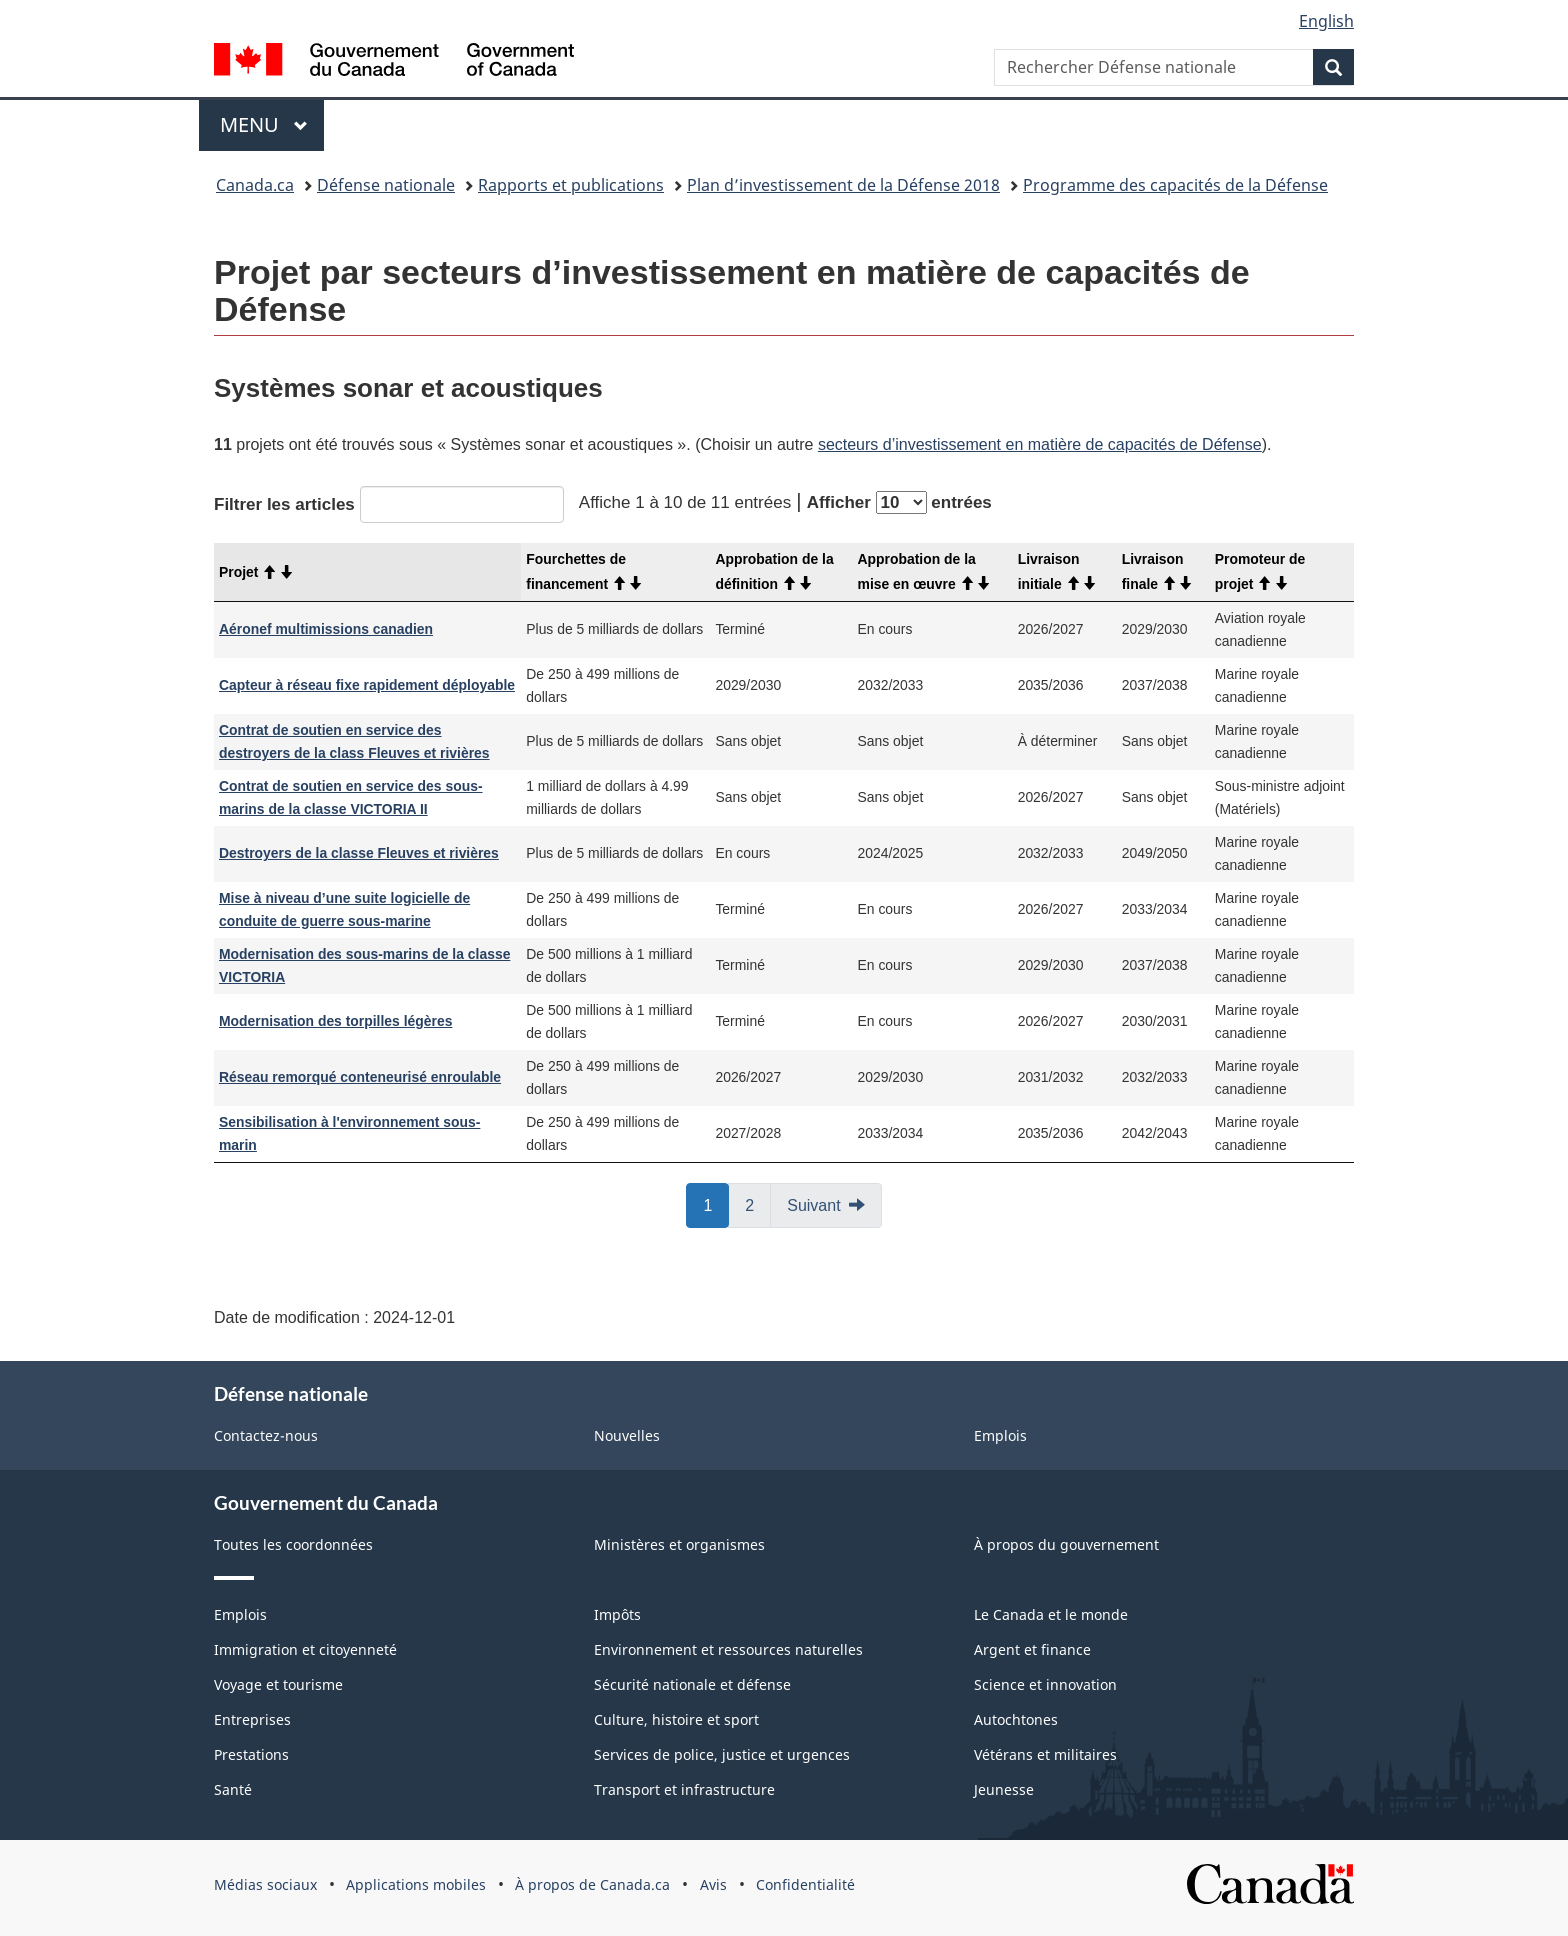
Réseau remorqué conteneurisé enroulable (360, 1077)
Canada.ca (255, 185)
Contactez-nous (266, 1435)
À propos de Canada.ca (592, 1884)
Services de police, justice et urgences (722, 1754)
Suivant (813, 1205)
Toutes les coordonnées (293, 1544)
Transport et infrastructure (684, 1789)
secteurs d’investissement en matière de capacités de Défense (1040, 444)
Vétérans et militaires (1045, 1754)
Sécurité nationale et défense (692, 1684)
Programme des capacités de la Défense (1175, 185)
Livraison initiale (1057, 571)
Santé (233, 1789)
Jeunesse (1004, 1789)
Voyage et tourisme (278, 1684)
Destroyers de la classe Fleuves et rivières (359, 853)
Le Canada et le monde (1051, 1614)
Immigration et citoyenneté (305, 1649)
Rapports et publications (571, 185)
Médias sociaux (265, 1884)
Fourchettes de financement (584, 571)
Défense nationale (386, 185)
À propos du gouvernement (1066, 1544)
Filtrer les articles (389, 504)
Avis (713, 1884)
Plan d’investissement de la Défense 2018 (843, 185)
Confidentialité (805, 1884)
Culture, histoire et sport (676, 1719)
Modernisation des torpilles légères (335, 1021)
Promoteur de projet (1260, 571)
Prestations (251, 1754)
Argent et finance (1032, 1649)
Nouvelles (627, 1435)
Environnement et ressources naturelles (728, 1649)
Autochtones (1016, 1719)
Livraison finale (1157, 571)
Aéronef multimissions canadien (326, 629)
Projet (256, 572)
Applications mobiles (416, 1884)
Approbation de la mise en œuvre (924, 571)
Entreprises (252, 1719)
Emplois (1000, 1435)
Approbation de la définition (774, 571)
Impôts (617, 1614)
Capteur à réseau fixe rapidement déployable (367, 685)
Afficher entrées (899, 502)
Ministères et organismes (679, 1544)
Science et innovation (1045, 1684)
